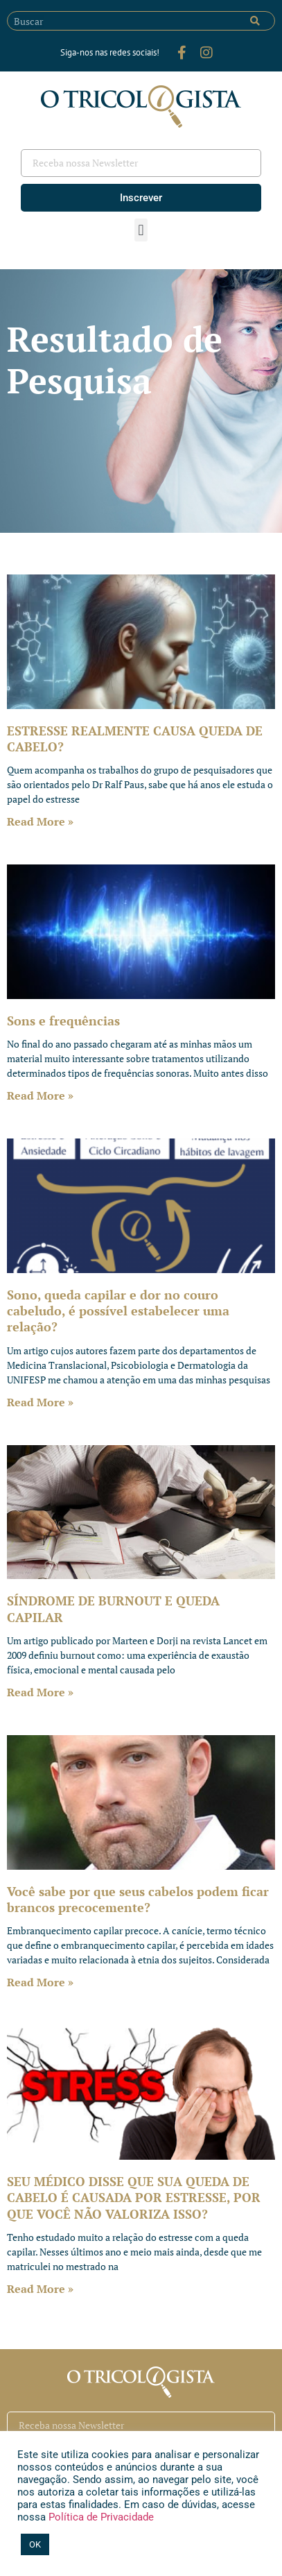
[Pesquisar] (255, 21)
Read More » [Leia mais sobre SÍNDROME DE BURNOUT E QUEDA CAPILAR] (40, 1692)
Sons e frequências (63, 1020)
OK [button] (35, 2544)
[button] (141, 230)
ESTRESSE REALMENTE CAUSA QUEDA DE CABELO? (135, 738)
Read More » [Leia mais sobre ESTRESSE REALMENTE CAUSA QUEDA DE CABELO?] (40, 821)
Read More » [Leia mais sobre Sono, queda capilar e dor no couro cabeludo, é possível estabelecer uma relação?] (40, 1402)
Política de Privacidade (100, 2517)
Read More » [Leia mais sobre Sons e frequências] (40, 1095)
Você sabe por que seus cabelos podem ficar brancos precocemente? (138, 1899)
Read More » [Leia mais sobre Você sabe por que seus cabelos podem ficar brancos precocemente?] (40, 1982)
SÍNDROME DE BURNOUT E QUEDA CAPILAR (113, 1608)
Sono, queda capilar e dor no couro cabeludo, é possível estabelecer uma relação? (118, 1311)
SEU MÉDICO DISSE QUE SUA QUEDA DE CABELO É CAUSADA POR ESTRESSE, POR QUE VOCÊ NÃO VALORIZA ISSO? (134, 2197)
